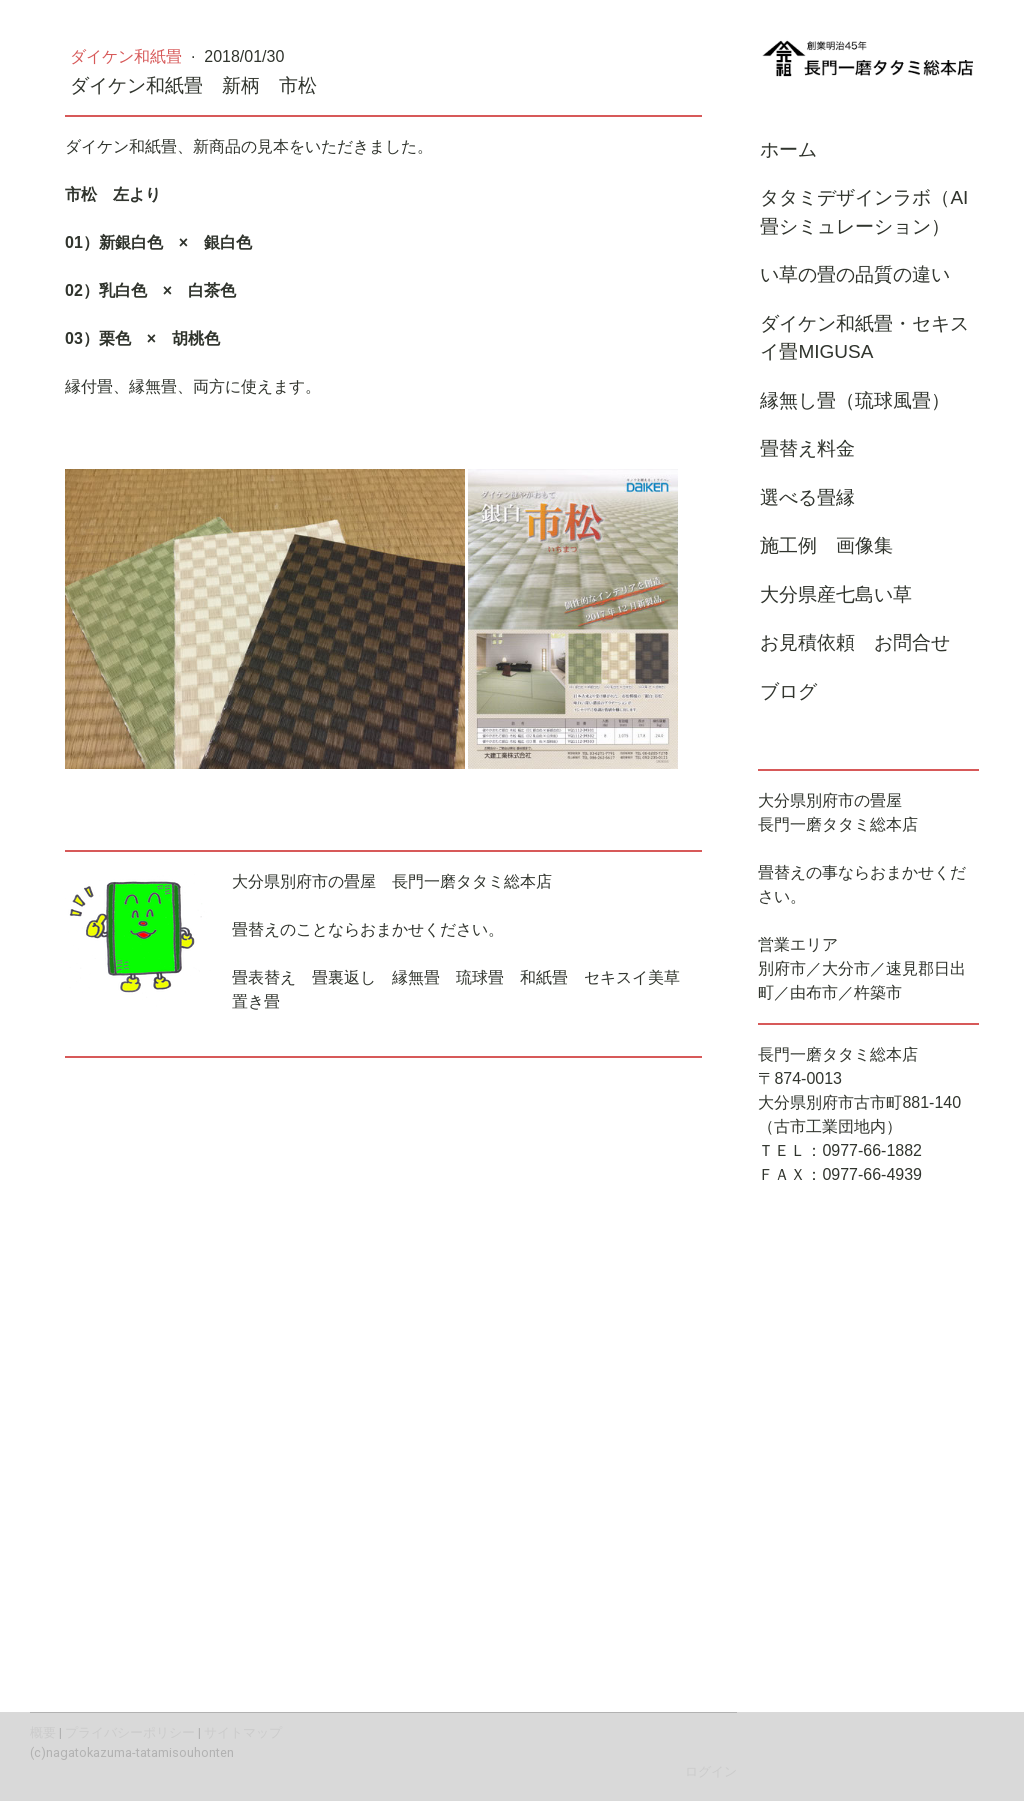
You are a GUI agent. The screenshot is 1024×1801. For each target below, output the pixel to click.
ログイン (711, 1771)
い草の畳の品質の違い (855, 274)
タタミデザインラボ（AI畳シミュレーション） (864, 212)
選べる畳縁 (807, 497)
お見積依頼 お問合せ (855, 642)
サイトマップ (243, 1732)
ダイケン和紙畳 (128, 56)
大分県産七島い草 (836, 594)
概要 (43, 1732)
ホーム (788, 149)
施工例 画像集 (826, 545)
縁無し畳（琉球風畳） (855, 400)
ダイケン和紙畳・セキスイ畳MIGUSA (864, 338)
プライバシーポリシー (130, 1732)
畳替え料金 (807, 448)
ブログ (788, 691)
